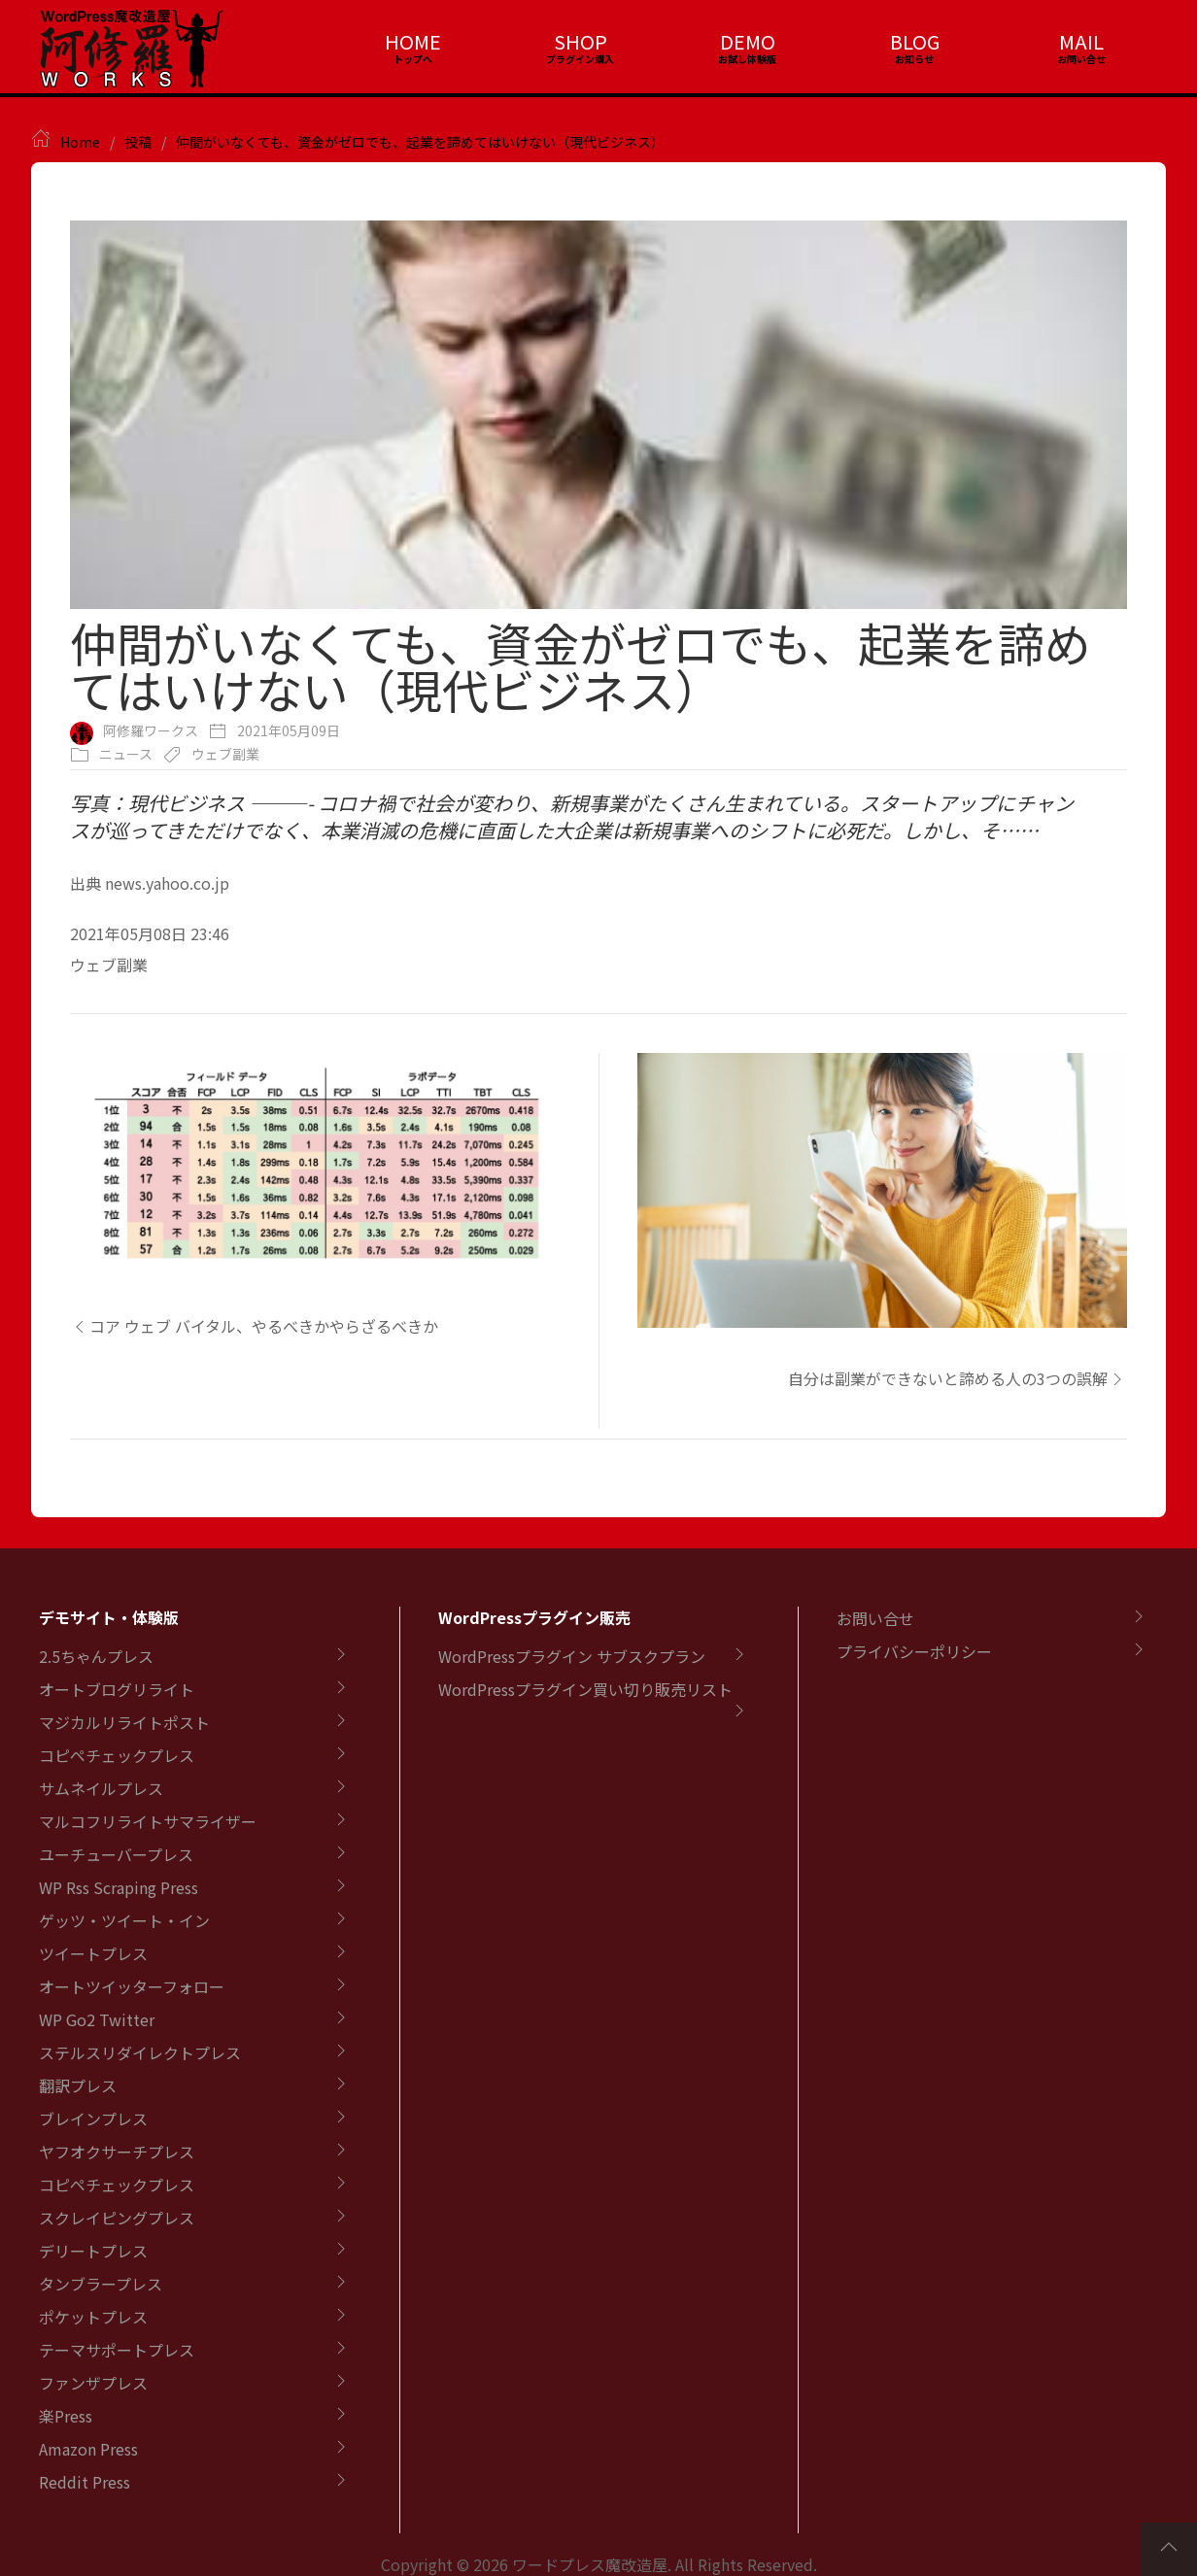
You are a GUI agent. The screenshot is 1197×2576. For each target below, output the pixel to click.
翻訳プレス (78, 2085)
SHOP (580, 41)
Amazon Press (88, 2448)
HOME (413, 41)
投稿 (138, 142)
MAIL (1081, 41)
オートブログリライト (116, 1689)
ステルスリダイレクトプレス (140, 2052)
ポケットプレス (93, 2316)
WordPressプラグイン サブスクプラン (571, 1656)
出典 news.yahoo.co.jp (149, 883)
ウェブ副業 (225, 753)
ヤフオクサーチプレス (116, 2151)
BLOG (915, 41)
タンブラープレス (100, 2283)
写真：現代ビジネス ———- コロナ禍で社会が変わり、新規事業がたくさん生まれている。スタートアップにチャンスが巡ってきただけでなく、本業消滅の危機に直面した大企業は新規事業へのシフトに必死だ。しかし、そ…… (572, 816)
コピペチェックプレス (116, 1755)
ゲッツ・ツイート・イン (124, 1920)
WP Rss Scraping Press (118, 1887)
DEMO (747, 41)
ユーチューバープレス (116, 1854)
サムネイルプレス (101, 1788)
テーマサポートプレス (116, 2349)
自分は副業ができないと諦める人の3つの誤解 (957, 1378)
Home (80, 142)
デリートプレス (93, 2250)
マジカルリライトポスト (124, 1722)
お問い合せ (875, 1618)
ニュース (126, 753)
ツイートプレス (93, 1953)
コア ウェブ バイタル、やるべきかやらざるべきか (254, 1326)
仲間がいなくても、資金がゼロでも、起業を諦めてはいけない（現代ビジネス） (420, 142)
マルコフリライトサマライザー (147, 1821)
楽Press (65, 2415)
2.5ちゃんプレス (96, 1656)
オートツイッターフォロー (131, 1986)
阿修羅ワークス (150, 730)
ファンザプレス (93, 2382)
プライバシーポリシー (914, 1651)
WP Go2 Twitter (96, 2019)
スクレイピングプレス (116, 2217)
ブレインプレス (93, 2118)
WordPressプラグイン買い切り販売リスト (585, 1689)
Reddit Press (84, 2481)
